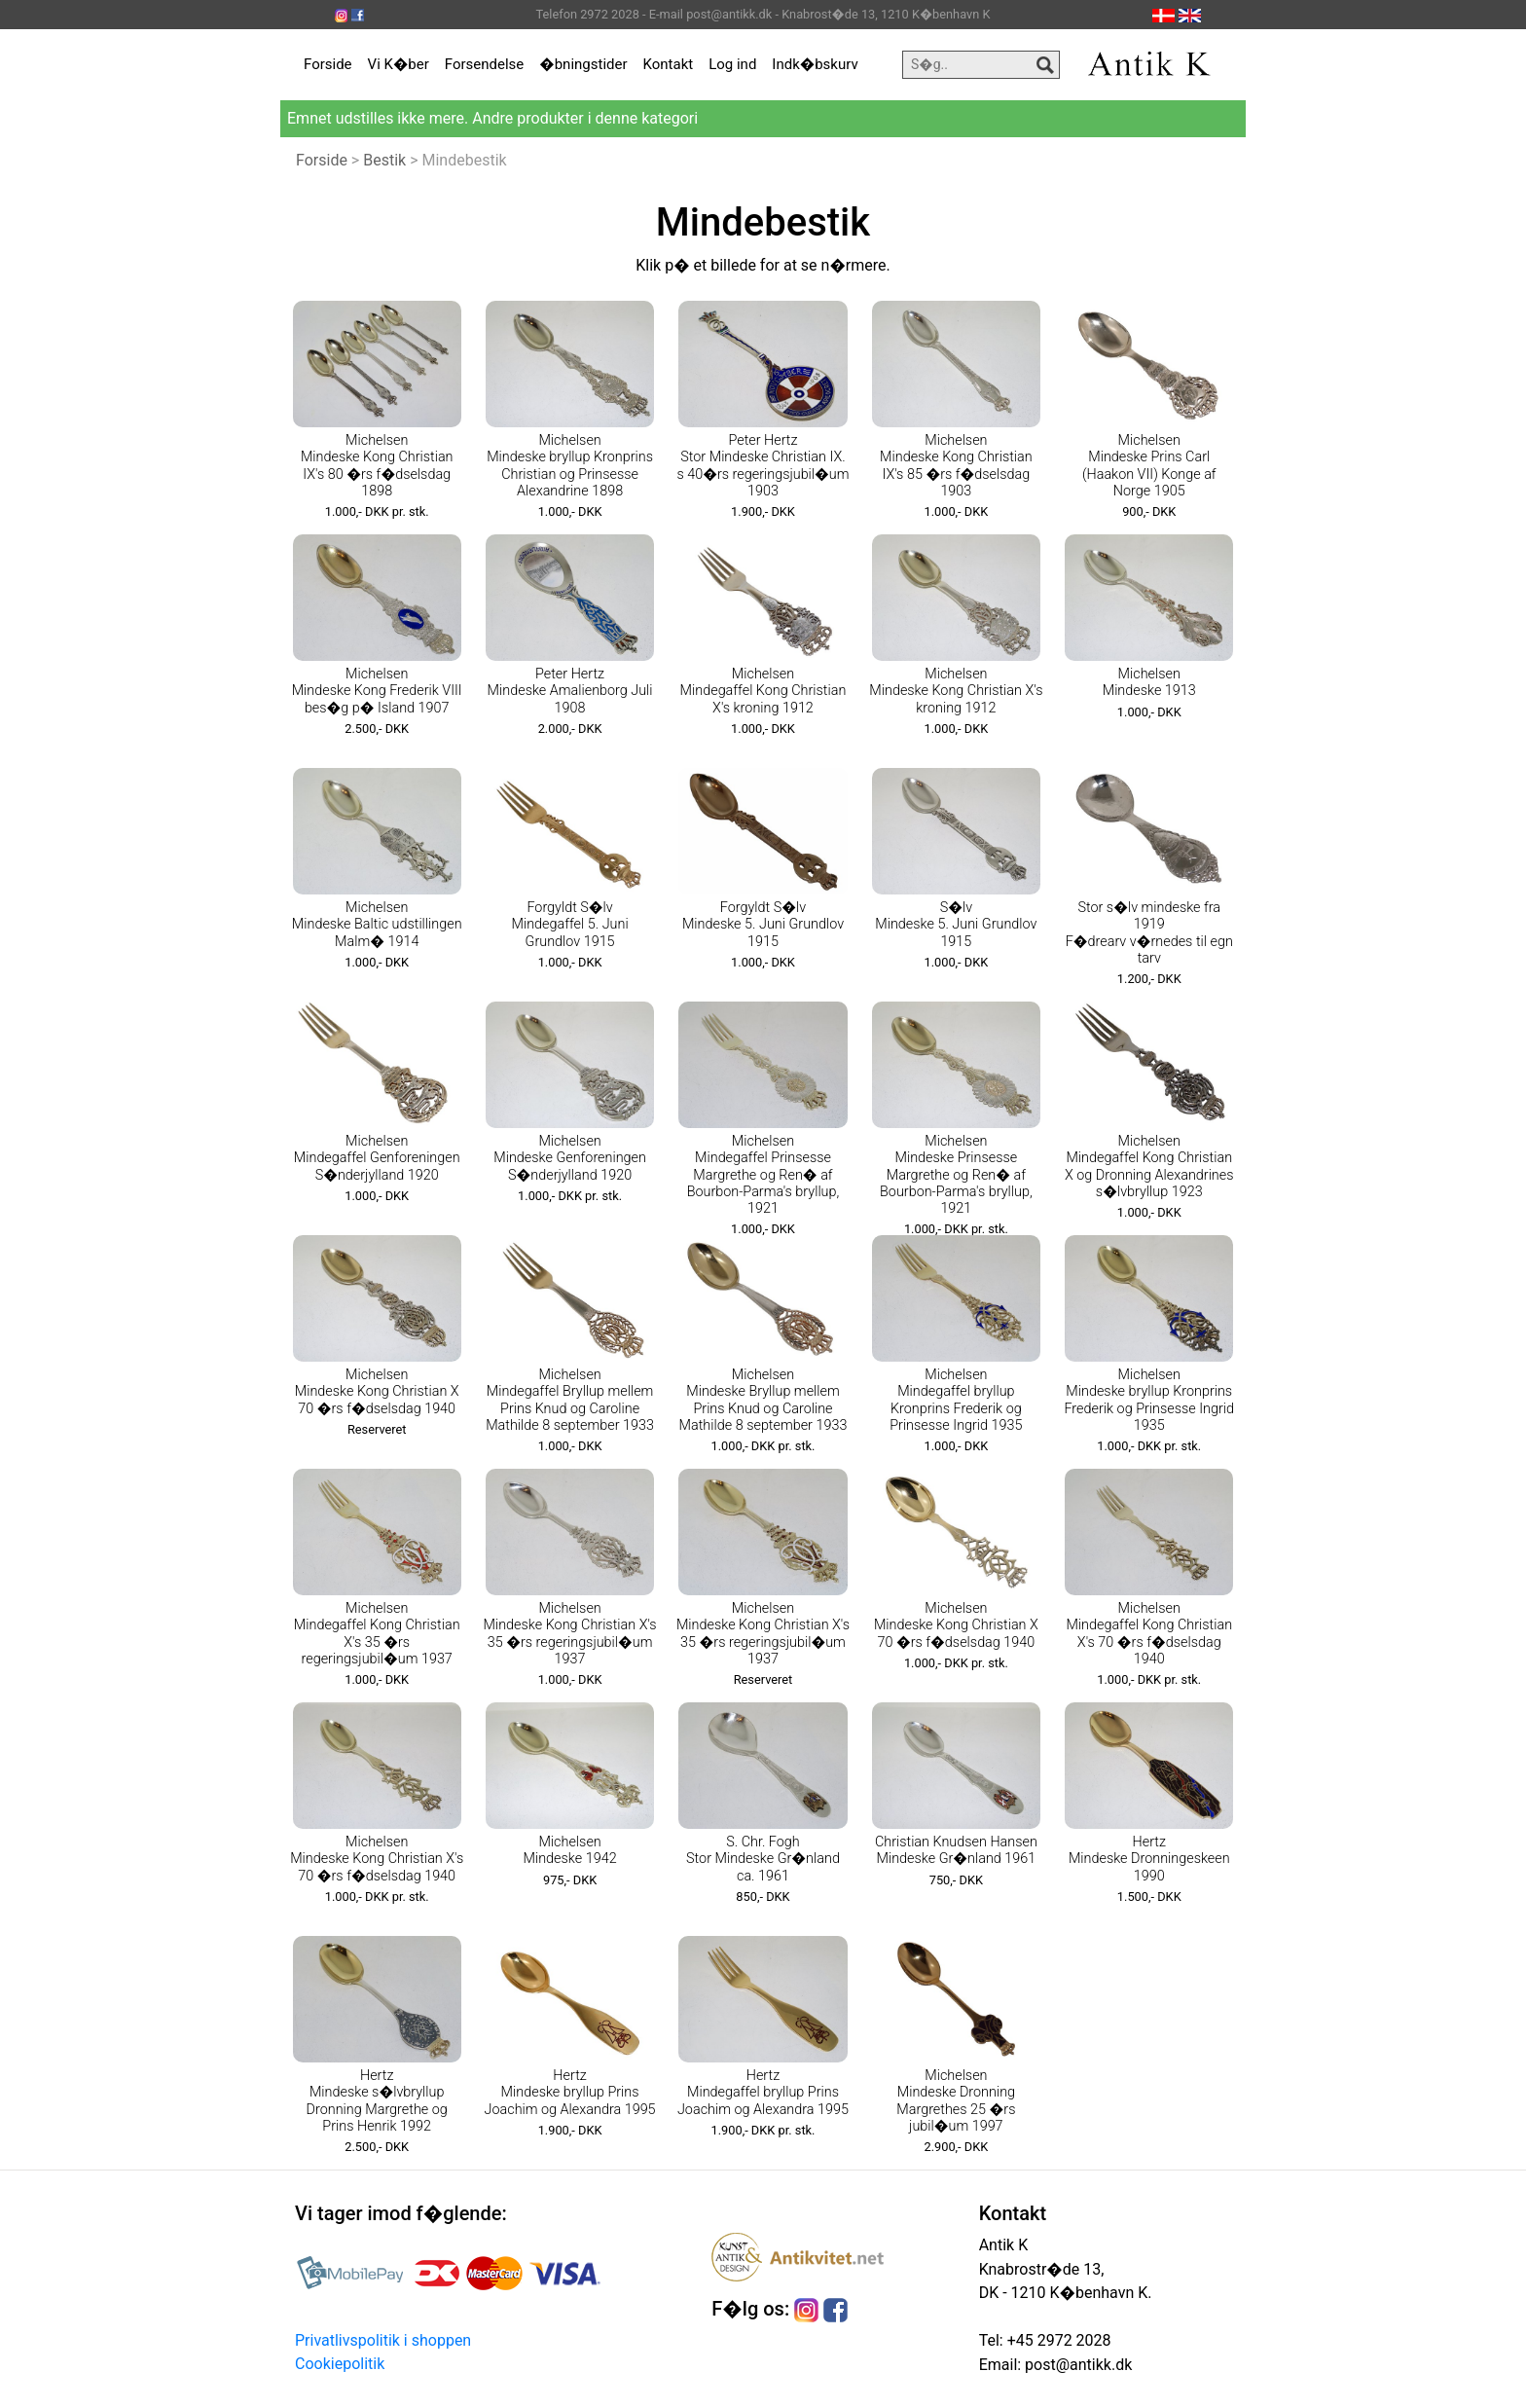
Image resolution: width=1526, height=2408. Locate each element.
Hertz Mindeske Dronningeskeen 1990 (1149, 1859)
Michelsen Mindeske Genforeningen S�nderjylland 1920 (569, 1158)
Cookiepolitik (339, 2363)
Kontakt (668, 64)
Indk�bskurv (814, 64)
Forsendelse (485, 64)
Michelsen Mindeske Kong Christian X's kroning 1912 (955, 691)
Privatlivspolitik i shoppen (383, 2340)
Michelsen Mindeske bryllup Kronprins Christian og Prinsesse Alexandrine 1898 (570, 465)
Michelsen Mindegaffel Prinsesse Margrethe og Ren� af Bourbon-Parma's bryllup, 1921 (763, 1175)
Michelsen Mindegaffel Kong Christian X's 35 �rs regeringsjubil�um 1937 (377, 1633)
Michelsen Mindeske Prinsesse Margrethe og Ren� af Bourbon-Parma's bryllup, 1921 (956, 1175)
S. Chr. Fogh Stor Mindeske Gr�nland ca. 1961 (763, 1859)
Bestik (384, 160)
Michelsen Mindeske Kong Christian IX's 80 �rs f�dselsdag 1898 (377, 465)
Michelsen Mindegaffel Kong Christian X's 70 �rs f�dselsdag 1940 (1149, 1633)
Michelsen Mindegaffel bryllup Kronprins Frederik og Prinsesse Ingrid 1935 (956, 1400)
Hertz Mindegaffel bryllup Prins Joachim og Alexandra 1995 (763, 2092)
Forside (328, 64)
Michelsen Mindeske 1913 (1149, 682)
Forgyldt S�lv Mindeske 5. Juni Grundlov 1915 (763, 924)
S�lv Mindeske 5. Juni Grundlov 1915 (955, 924)
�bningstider (583, 64)
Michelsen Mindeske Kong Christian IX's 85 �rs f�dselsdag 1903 (956, 465)
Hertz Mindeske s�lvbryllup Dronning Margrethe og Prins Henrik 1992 (377, 2100)
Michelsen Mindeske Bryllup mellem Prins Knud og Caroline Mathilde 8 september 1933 (763, 1400)
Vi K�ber (398, 64)
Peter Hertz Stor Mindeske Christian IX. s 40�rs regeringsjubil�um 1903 (762, 465)
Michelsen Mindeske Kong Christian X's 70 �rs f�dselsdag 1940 (376, 1859)
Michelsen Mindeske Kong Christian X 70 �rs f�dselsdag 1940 (377, 1392)
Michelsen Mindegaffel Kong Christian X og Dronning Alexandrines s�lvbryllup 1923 (1149, 1166)
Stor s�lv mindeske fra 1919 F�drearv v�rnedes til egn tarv (1149, 933)
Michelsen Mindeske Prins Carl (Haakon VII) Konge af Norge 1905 (1149, 465)
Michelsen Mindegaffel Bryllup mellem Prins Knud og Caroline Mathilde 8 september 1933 (570, 1400)
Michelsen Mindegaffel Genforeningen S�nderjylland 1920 (377, 1158)
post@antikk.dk (1076, 2364)
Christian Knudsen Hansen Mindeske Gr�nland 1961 (956, 1850)
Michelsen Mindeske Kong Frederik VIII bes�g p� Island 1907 (377, 691)
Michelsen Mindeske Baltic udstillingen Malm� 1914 (377, 924)
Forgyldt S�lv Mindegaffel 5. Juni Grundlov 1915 (570, 924)
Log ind (732, 64)
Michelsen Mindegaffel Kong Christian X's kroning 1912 (763, 691)
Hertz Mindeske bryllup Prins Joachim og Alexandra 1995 (570, 2092)
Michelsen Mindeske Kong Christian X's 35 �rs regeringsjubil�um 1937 (570, 1633)
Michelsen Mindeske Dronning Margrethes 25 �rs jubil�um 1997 (955, 2100)
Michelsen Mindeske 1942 (570, 1850)
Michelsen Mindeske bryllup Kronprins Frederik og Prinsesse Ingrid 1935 (1149, 1400)
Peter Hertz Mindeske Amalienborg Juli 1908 (570, 691)
